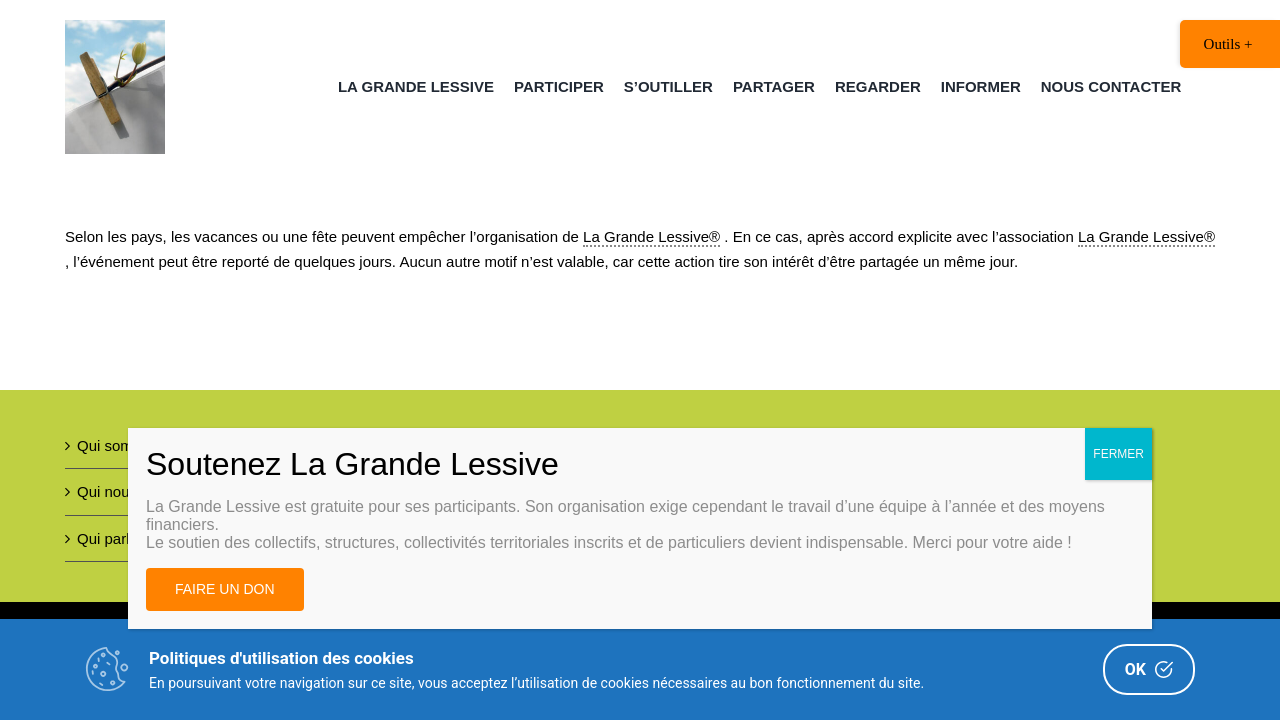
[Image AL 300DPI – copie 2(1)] (115, 27)
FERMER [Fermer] (1118, 454)
